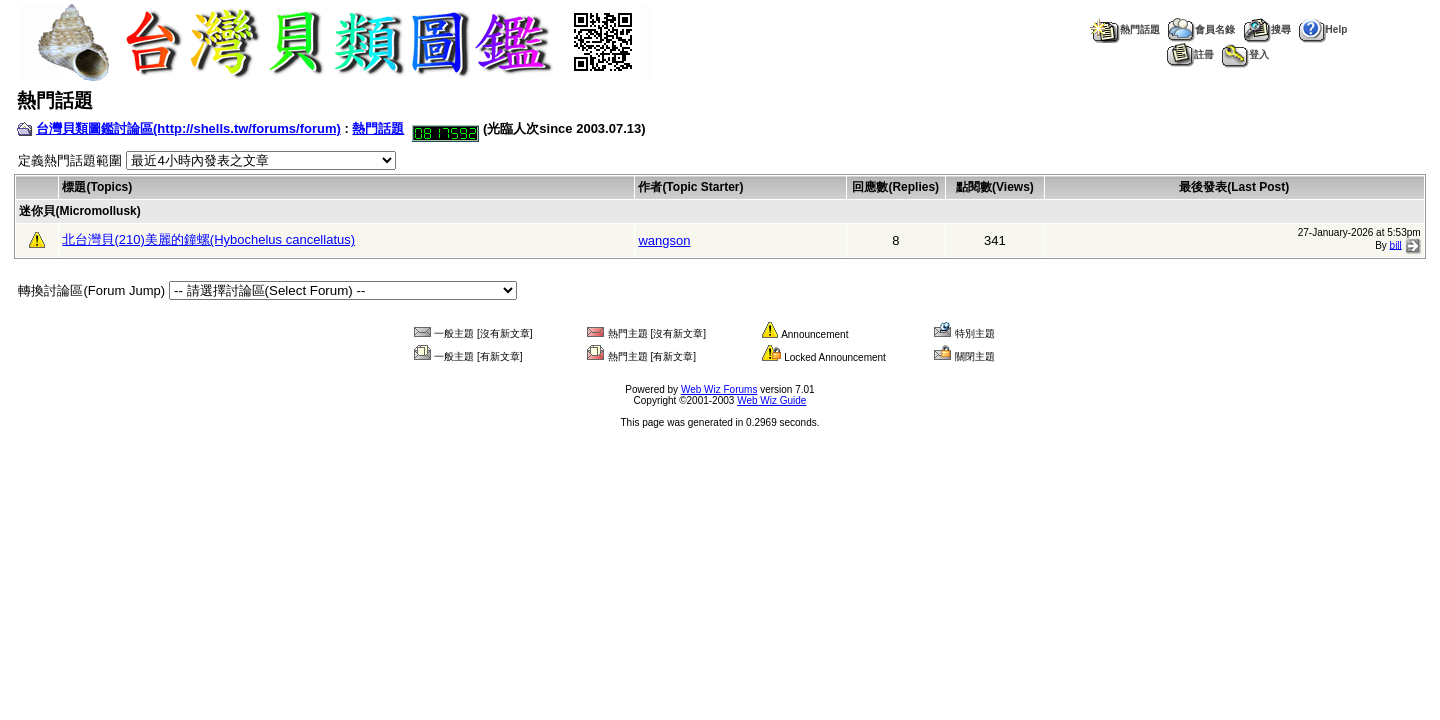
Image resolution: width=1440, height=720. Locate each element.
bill (1396, 244)
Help (1323, 29)
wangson (664, 240)
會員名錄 (1201, 29)
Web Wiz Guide (771, 400)
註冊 (1190, 54)
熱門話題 (1124, 29)
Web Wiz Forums (719, 389)
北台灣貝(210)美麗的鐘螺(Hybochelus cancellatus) (208, 239)
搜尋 (1267, 29)
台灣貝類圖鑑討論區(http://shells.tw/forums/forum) (188, 128)
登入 (1245, 54)
